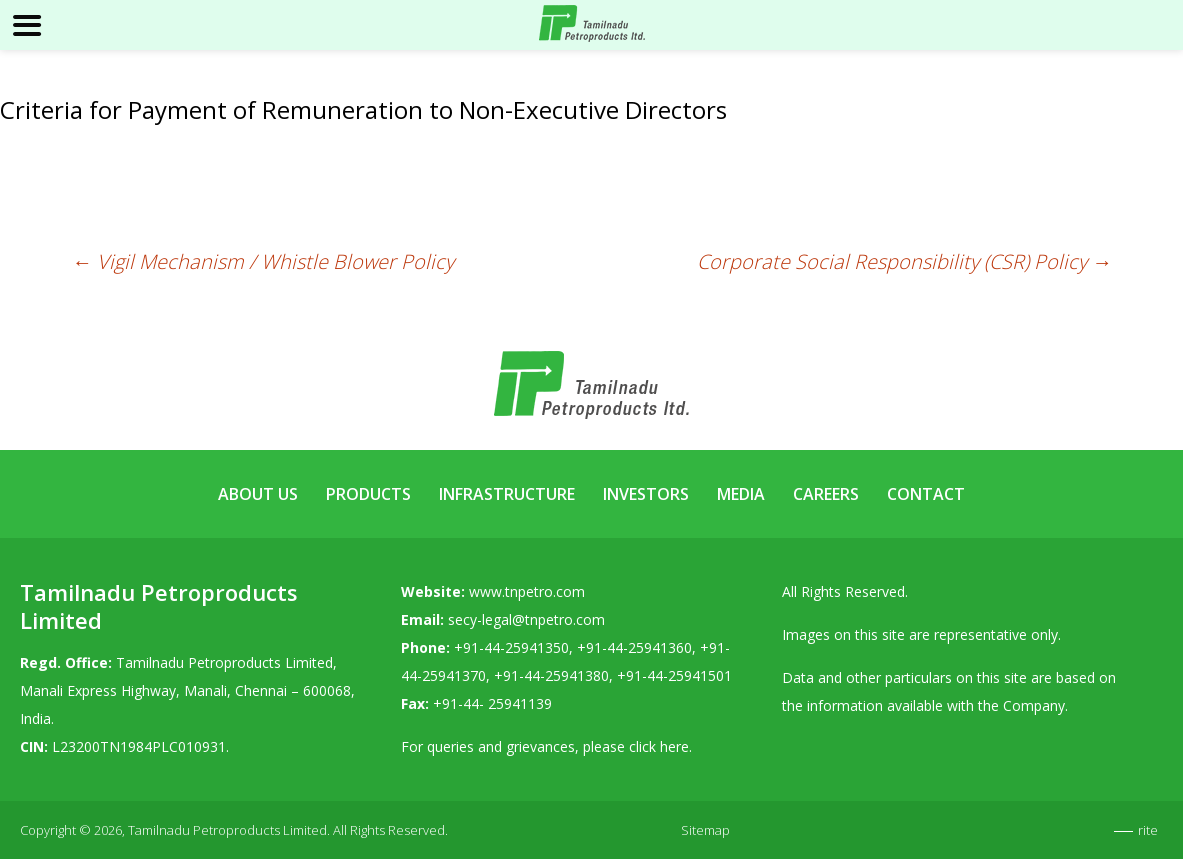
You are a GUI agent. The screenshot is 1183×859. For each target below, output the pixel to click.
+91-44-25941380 (551, 675)
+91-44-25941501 (674, 675)
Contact (926, 494)
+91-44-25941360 (634, 647)
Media (741, 494)
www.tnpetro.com (527, 591)
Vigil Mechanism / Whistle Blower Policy (263, 261)
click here (659, 746)
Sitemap (705, 830)
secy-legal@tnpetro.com (526, 619)
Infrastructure (507, 494)
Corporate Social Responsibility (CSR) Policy (904, 261)
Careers (826, 494)
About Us (258, 494)
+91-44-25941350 (511, 647)
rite (1148, 830)
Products (368, 494)
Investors (646, 494)
